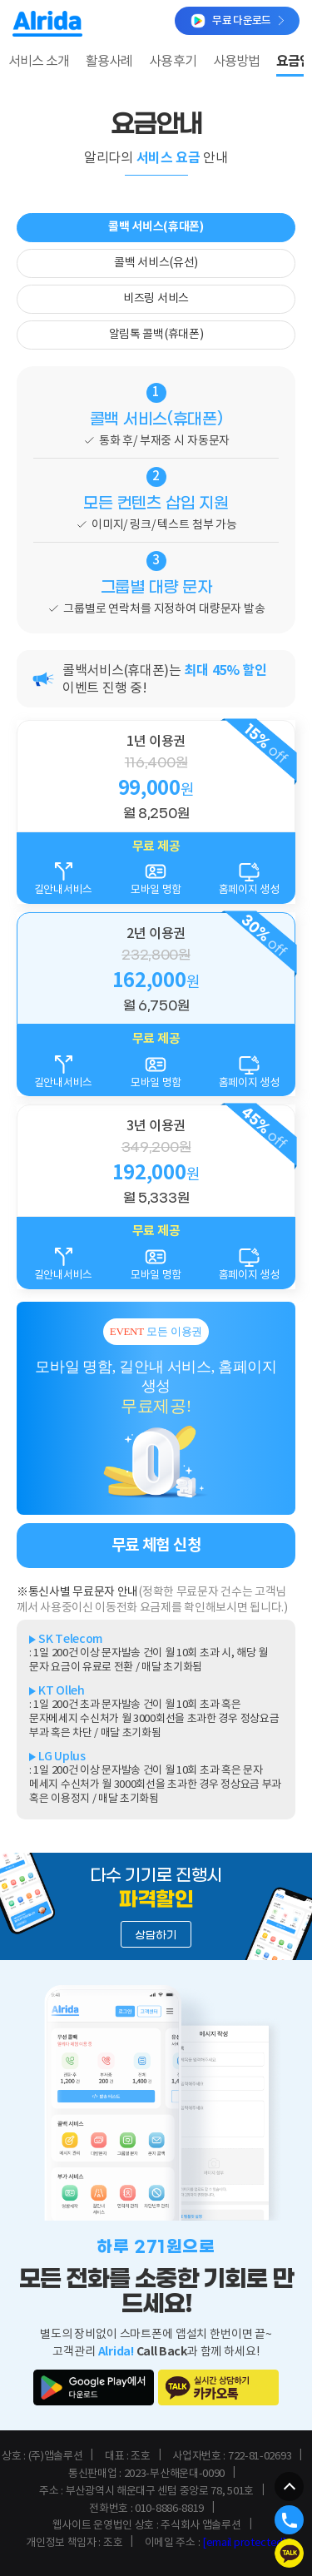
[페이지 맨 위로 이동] (289, 2486)
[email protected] (244, 2543)
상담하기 (156, 1935)
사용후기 (172, 61)
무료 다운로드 (237, 20)
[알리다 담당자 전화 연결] (289, 2519)
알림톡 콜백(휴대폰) (156, 334)
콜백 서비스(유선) (156, 263)
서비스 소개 (38, 61)
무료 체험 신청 (156, 1545)
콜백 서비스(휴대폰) (156, 227)
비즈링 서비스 (156, 298)
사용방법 (236, 61)
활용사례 (109, 61)
